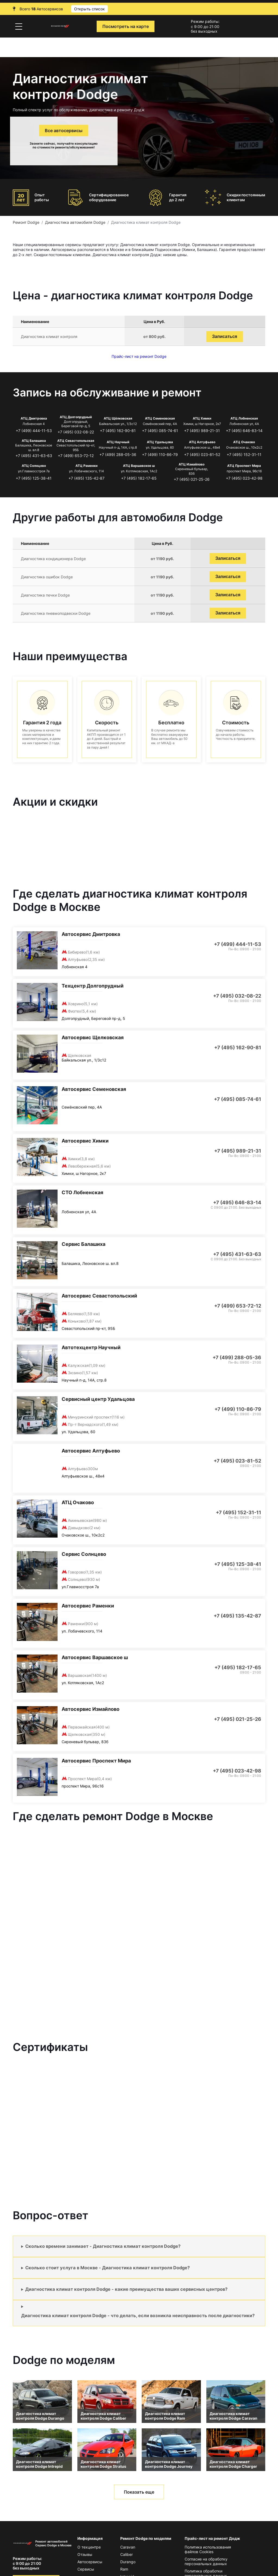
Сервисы (85, 2569)
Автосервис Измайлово (90, 1709)
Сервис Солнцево (84, 1554)
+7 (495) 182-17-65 (139, 478)
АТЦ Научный (118, 442)
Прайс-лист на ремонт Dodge (139, 356)
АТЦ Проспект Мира (244, 466)
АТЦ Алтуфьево (202, 442)
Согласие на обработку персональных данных (206, 2561)
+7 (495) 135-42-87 (86, 478)
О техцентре (89, 2547)
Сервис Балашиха (83, 1244)
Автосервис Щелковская (93, 1037)
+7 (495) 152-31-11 (244, 454)
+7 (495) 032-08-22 (76, 432)
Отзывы (84, 2554)
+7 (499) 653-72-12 (76, 455)
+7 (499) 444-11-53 (34, 430)
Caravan (127, 2547)
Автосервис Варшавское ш (95, 1657)
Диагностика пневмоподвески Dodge (55, 613)
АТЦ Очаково (244, 442)
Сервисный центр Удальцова (98, 1399)
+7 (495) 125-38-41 (34, 478)
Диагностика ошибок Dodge (47, 577)
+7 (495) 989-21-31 (202, 430)
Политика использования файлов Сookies (208, 2549)
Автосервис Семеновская (94, 1089)
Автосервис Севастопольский (99, 1296)
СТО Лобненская (82, 1192)
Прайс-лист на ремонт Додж (212, 2538)
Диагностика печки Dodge (45, 595)
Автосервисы (89, 2561)
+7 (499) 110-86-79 (160, 454)
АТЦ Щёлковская (118, 418)
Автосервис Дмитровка (91, 934)
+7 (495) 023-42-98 (244, 478)
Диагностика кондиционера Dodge (53, 558)
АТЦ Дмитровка (34, 418)
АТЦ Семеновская (160, 418)
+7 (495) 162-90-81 (118, 430)
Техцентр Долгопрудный (93, 986)
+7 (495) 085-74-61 (160, 430)
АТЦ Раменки (86, 466)
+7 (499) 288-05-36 (117, 454)
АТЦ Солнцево (34, 466)
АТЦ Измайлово (191, 464)
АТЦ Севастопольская (75, 441)
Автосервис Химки (85, 1141)
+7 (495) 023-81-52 (202, 454)
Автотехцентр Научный (91, 1347)
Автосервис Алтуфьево (91, 1451)
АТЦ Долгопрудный (76, 417)
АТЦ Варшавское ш (139, 466)
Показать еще (139, 2492)
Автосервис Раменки (88, 1606)
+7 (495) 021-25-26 (192, 479)
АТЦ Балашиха (34, 441)
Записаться (224, 336)
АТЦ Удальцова (160, 442)
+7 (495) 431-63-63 (33, 455)
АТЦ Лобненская (244, 418)
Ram (124, 2569)
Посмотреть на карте (125, 26)
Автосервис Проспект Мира (96, 1761)
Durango (127, 2561)
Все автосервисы (64, 130)
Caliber (126, 2554)
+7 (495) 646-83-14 (244, 430)
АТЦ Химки (202, 418)
